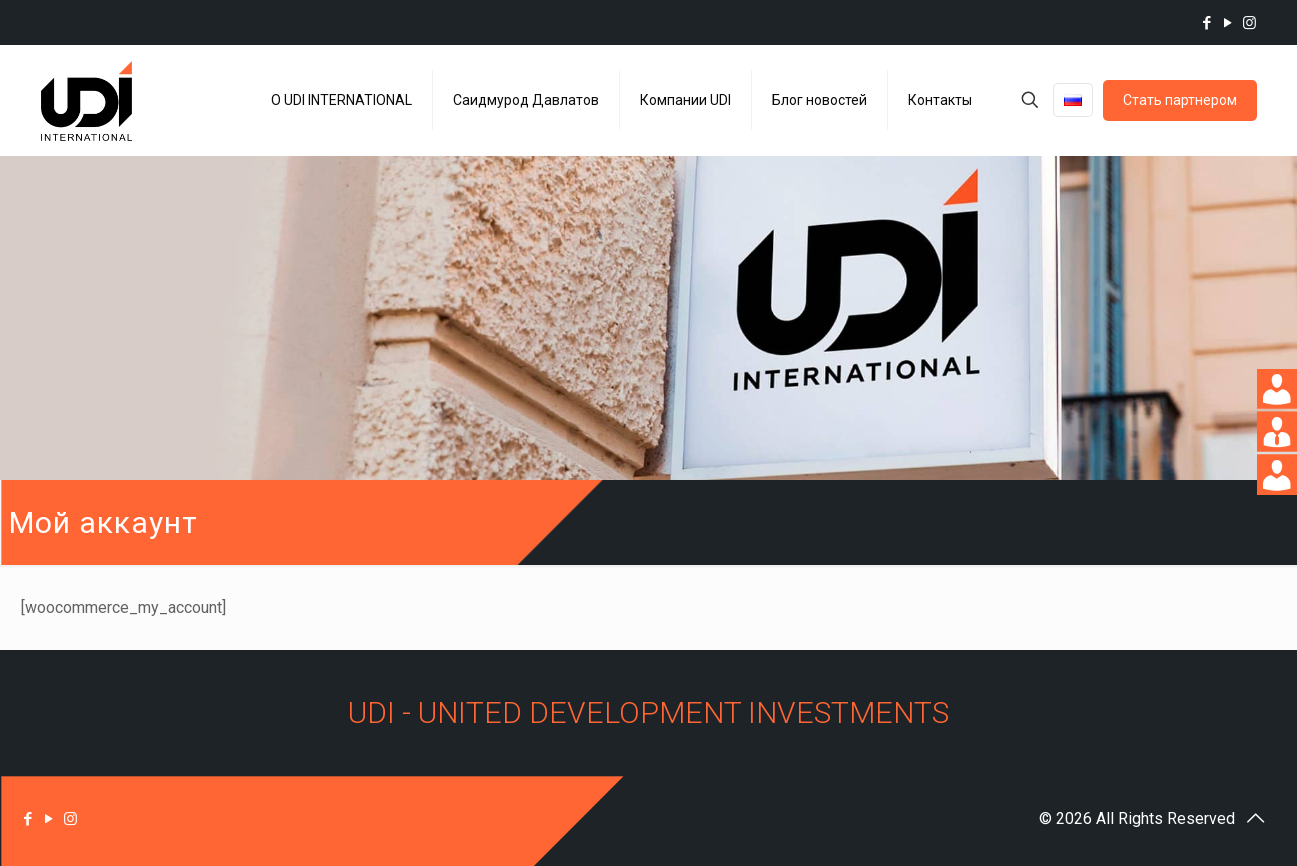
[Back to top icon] (1256, 818)
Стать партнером (1180, 100)
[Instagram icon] (1249, 23)
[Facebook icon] (1207, 23)
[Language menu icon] (1073, 100)
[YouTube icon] (1228, 23)
